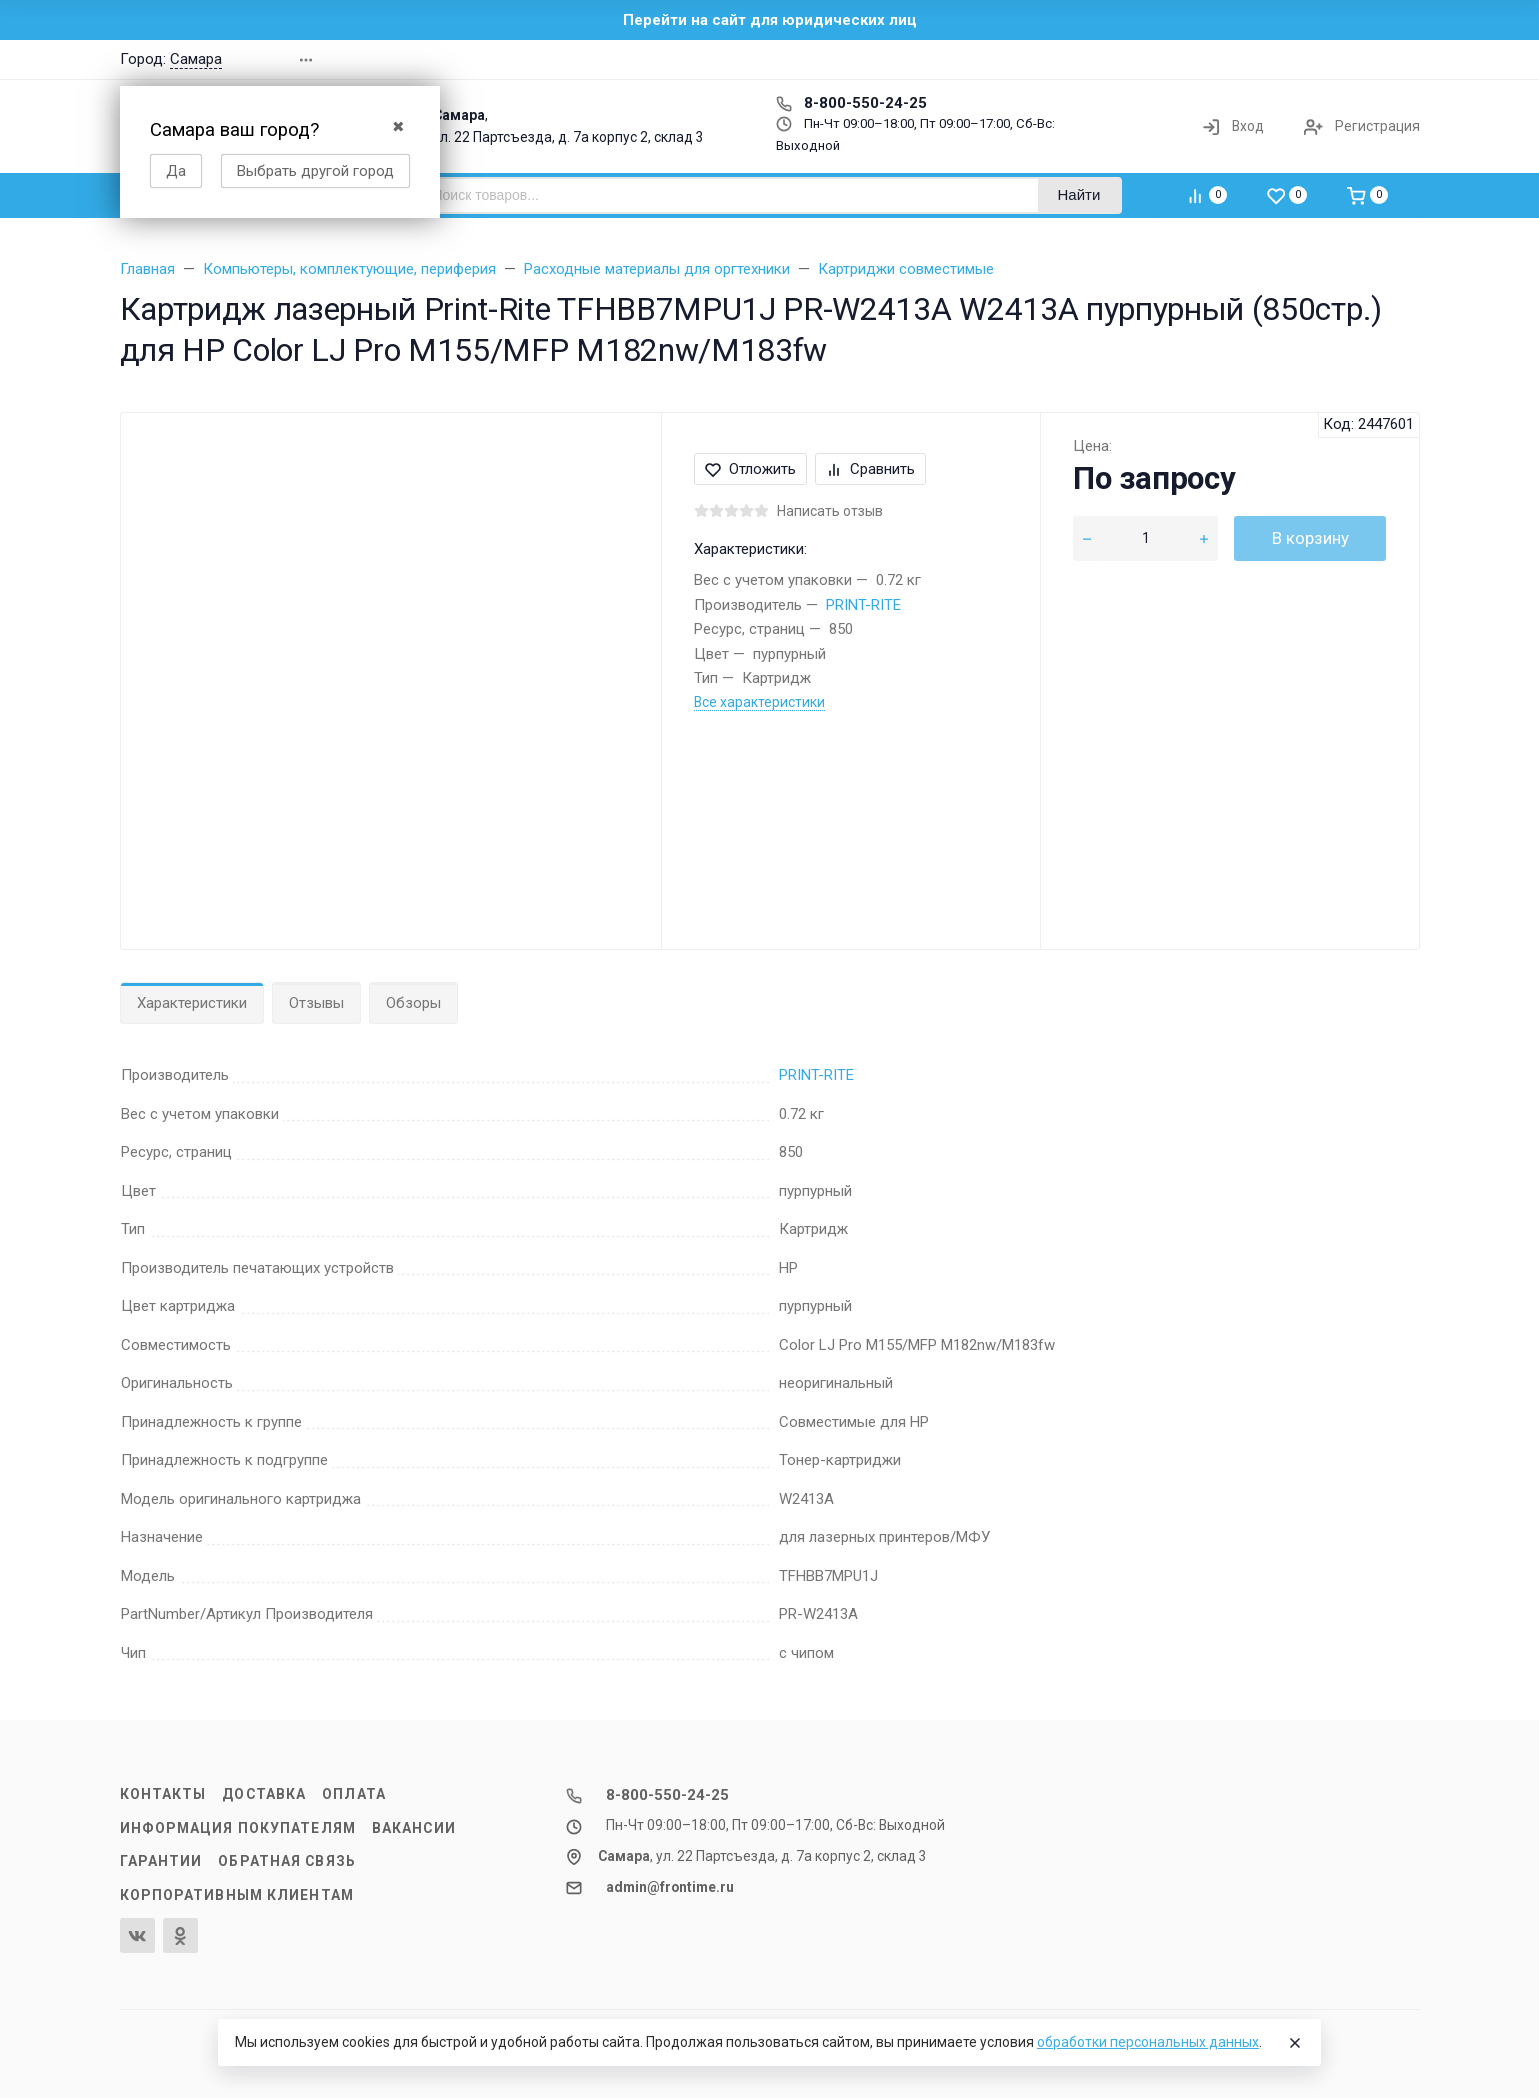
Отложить (750, 469)
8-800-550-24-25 (851, 103)
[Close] (1295, 2043)
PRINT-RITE (863, 605)
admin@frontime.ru (670, 1887)
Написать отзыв (830, 511)
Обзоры (413, 1003)
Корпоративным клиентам (237, 1895)
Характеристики (192, 1003)
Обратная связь (287, 1861)
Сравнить (870, 469)
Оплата (354, 1794)
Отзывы (316, 1003)
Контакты (163, 1794)
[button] (1134, 59)
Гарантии (161, 1861)
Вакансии (414, 1828)
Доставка (264, 1794)
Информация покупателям (238, 1828)
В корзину (1310, 538)
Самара (196, 59)
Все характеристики (759, 702)
